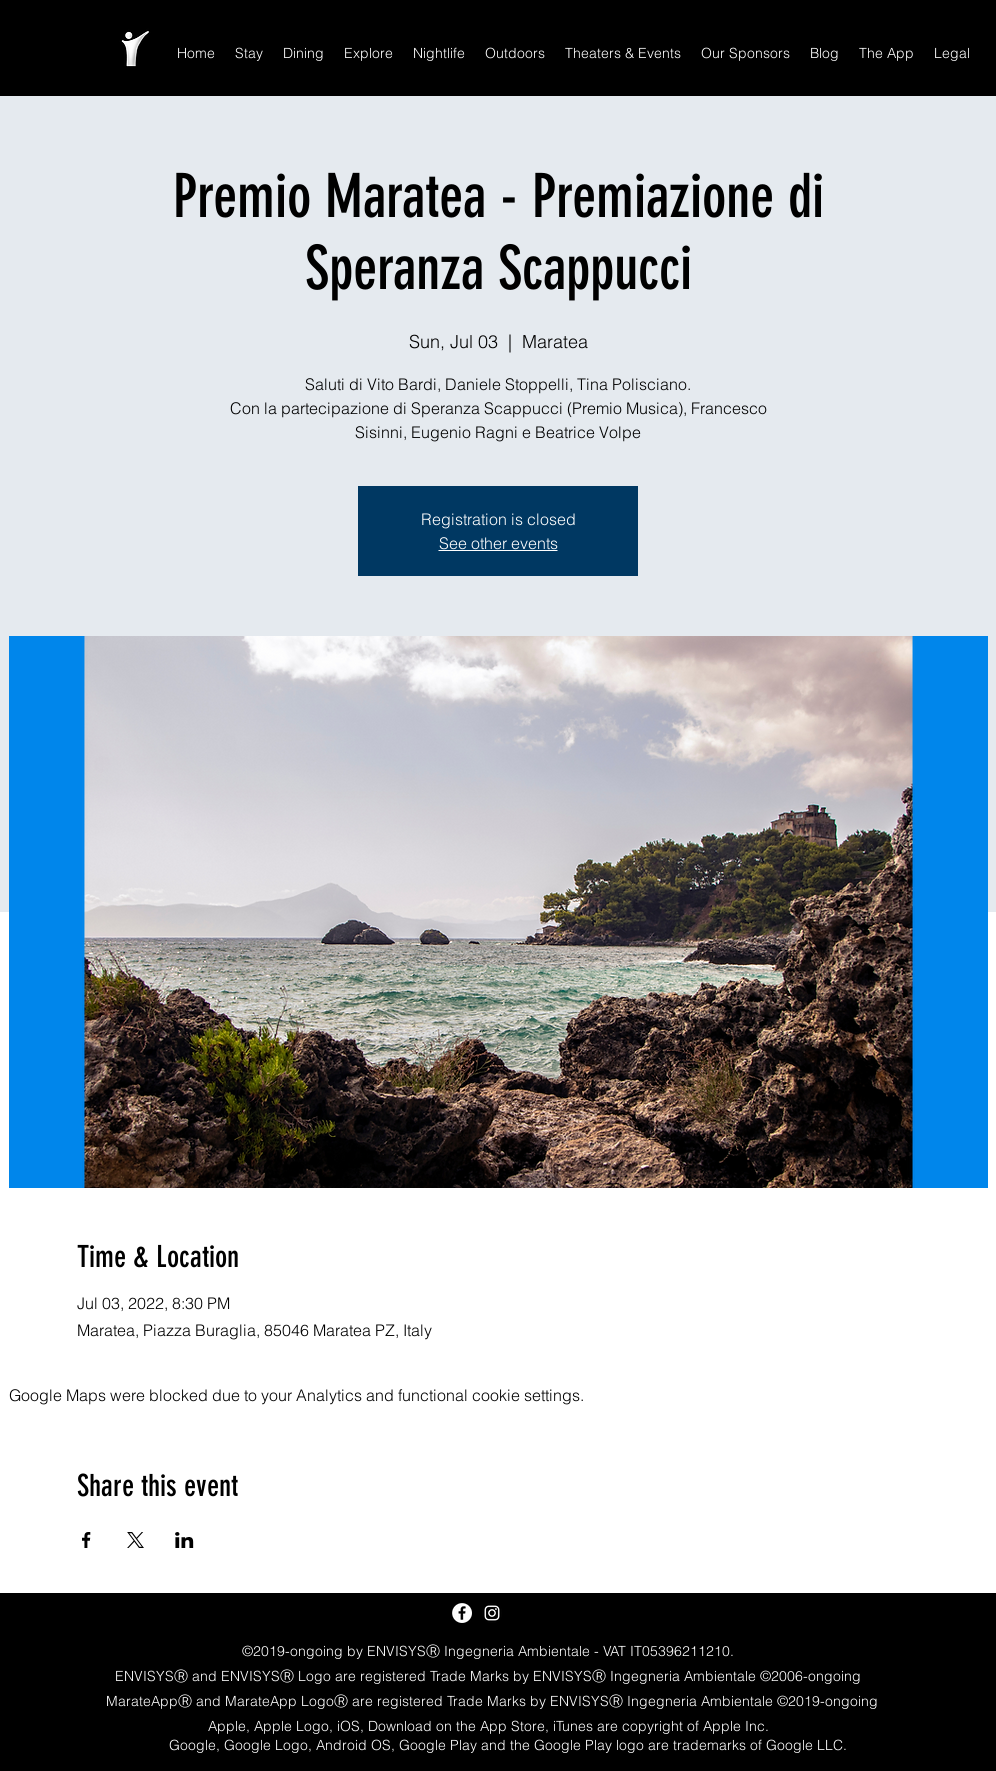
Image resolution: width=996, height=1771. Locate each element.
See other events (498, 543)
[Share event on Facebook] (86, 1540)
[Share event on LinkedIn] (184, 1540)
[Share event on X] (135, 1540)
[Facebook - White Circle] (462, 1613)
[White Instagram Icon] (492, 1613)
